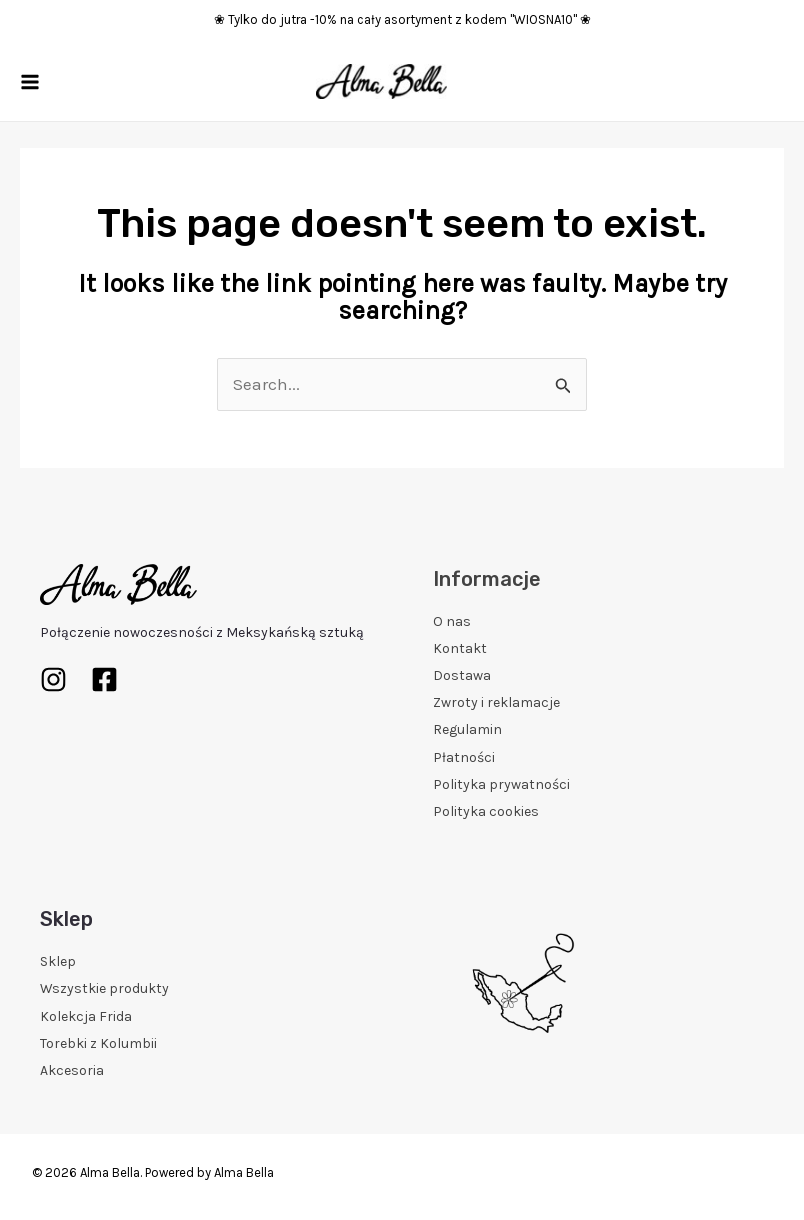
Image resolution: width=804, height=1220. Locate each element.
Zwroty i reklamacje (496, 702)
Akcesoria (72, 1070)
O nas (452, 621)
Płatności (464, 757)
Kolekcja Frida (86, 1016)
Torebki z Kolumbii (98, 1043)
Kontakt (460, 648)
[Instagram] (53, 679)
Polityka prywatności (501, 784)
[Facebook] (104, 679)
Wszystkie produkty (104, 988)
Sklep (58, 961)
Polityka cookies (486, 811)
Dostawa (462, 675)
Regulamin (467, 729)
